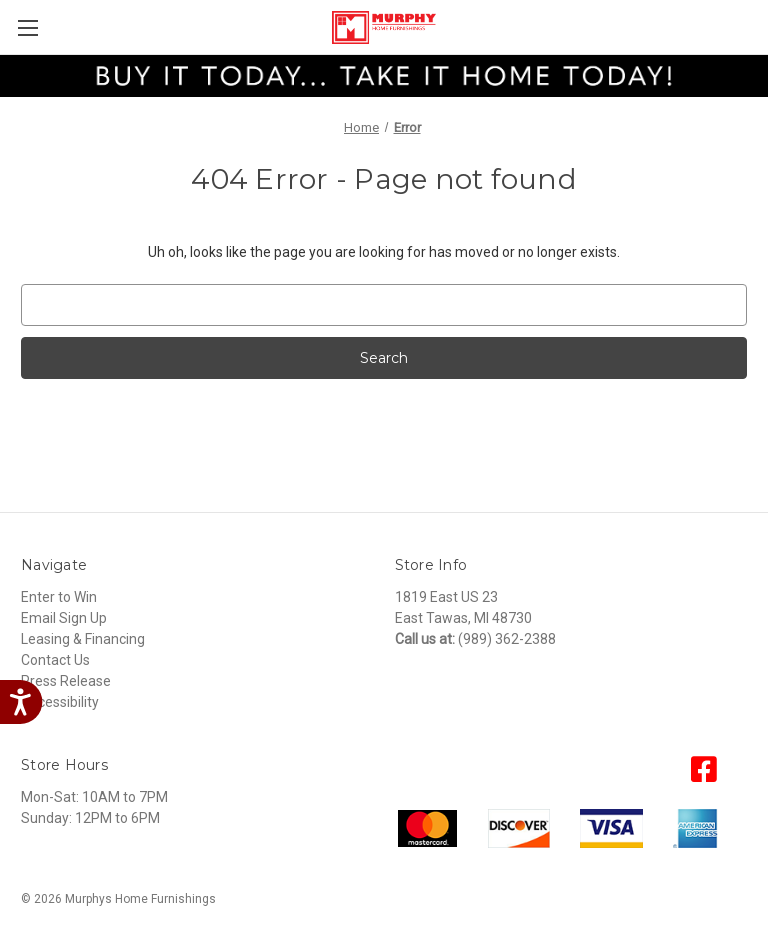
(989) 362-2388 (507, 639)
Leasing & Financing (83, 639)
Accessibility (60, 702)
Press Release (66, 681)
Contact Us (55, 660)
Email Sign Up (64, 618)
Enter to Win (59, 597)
